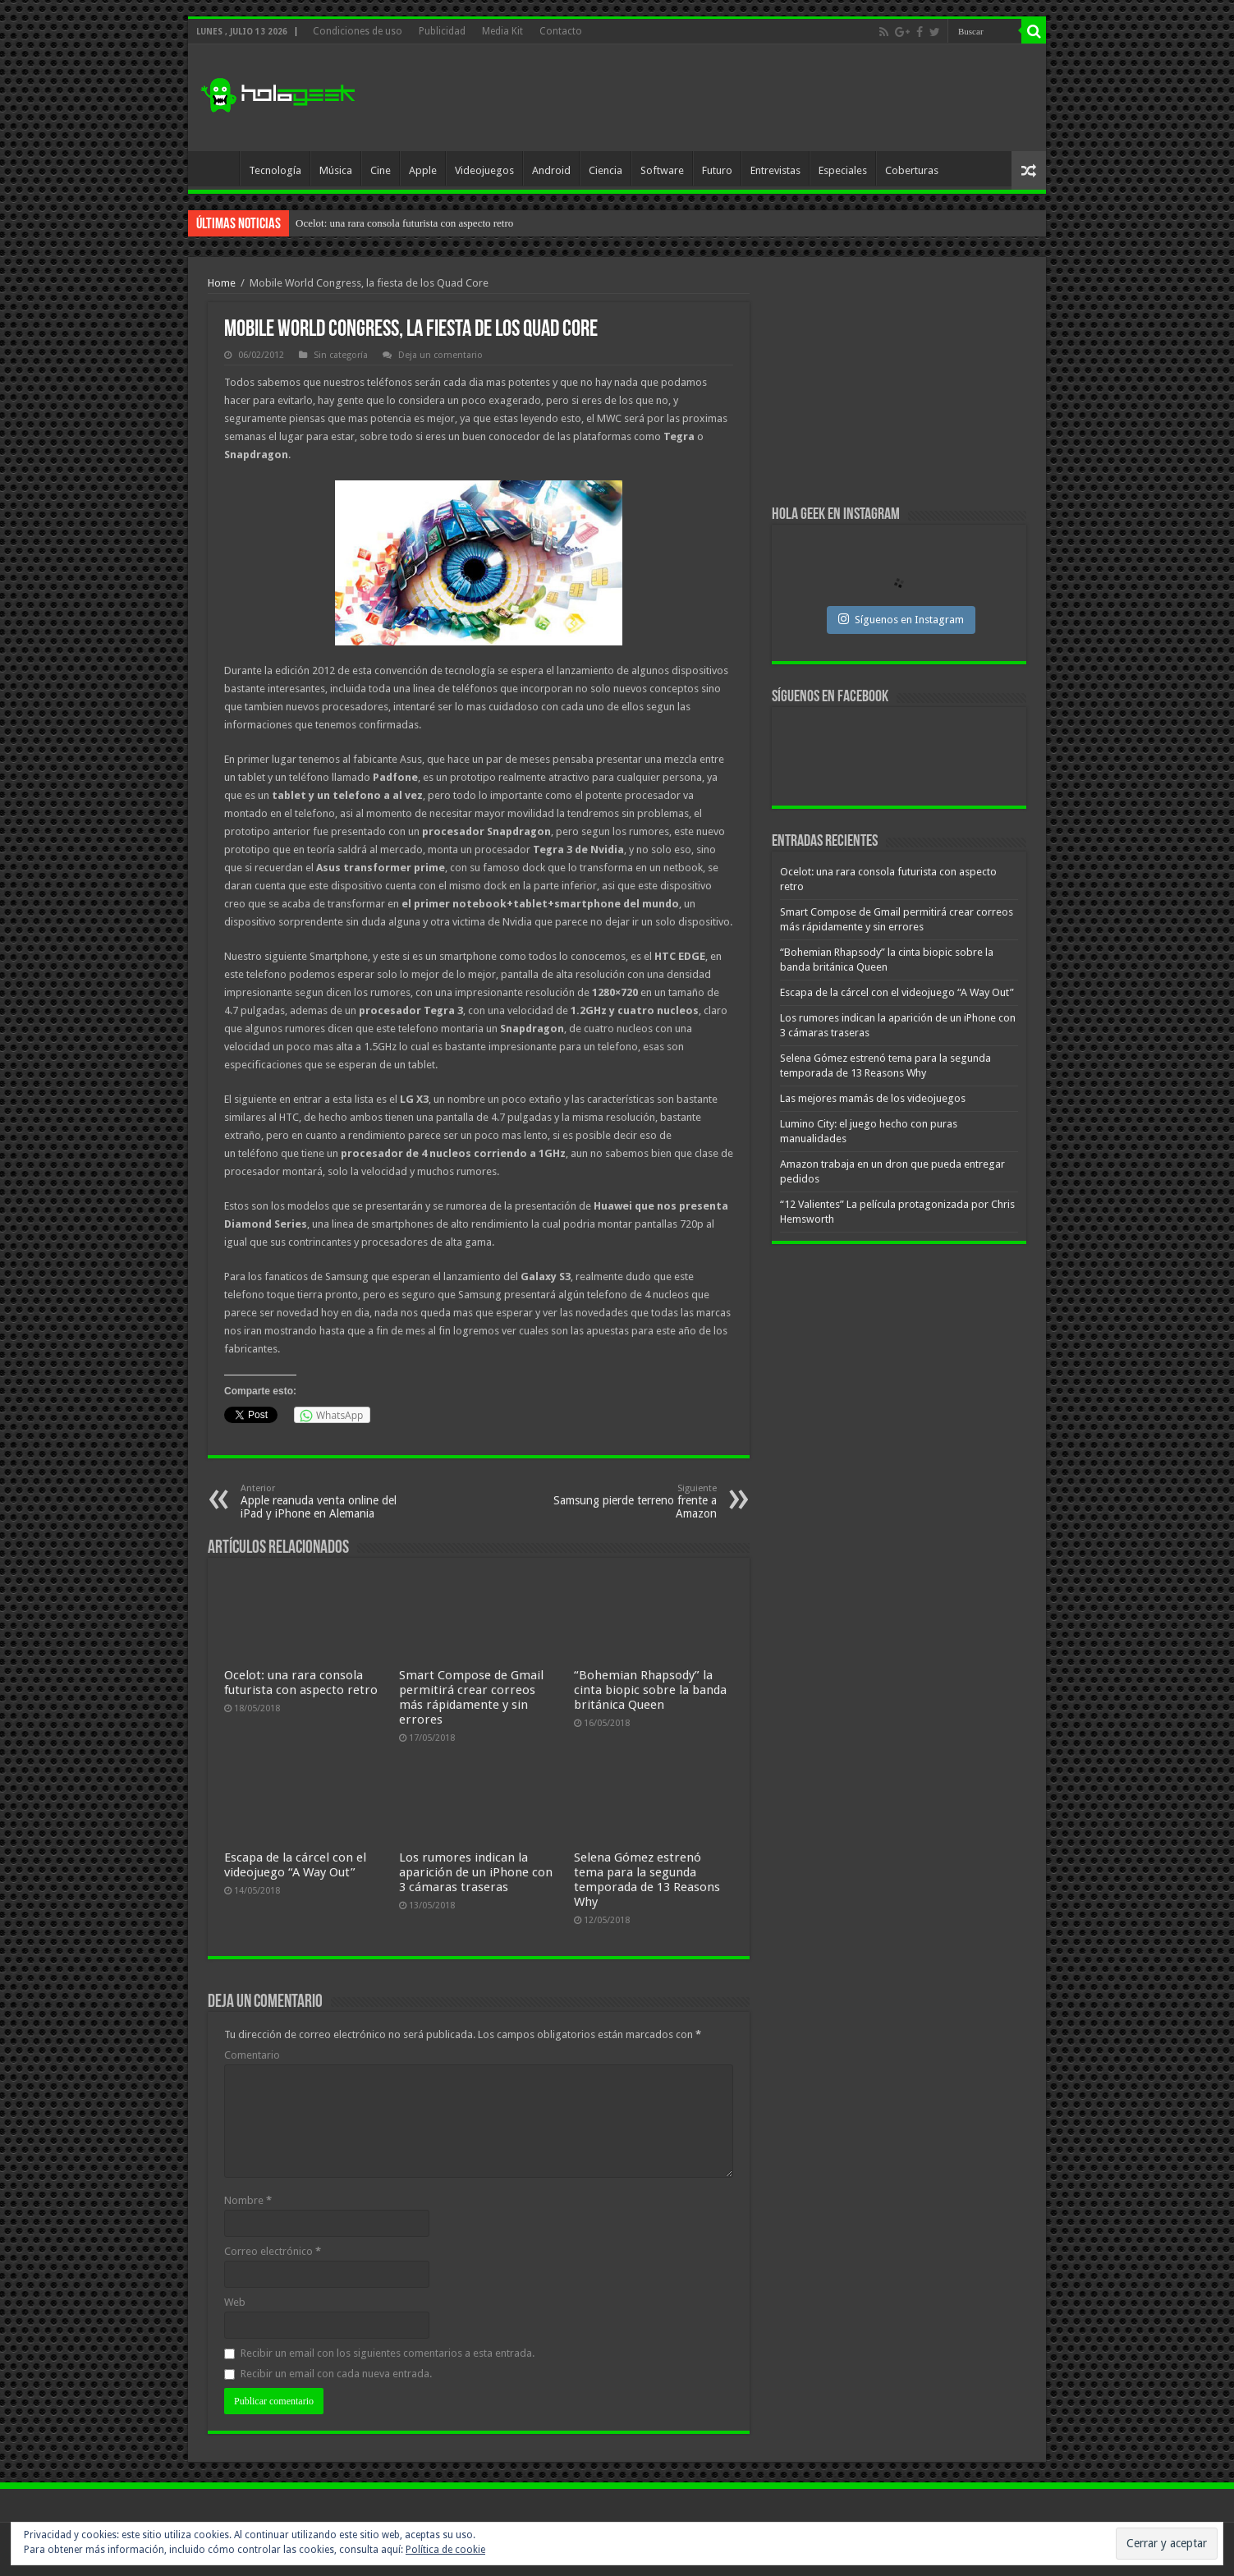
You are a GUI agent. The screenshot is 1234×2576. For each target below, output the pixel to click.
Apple (423, 170)
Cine (380, 170)
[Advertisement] (735, 98)
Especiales (843, 170)
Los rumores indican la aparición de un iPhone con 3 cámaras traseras (476, 1872)
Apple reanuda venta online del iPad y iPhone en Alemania (325, 1501)
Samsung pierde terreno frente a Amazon (632, 1501)
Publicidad (442, 31)
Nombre (248, 2200)
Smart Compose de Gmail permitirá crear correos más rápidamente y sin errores (471, 1697)
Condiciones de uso (357, 31)
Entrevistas (775, 170)
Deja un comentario (440, 355)
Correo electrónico (272, 2251)
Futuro (717, 170)
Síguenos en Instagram (901, 619)
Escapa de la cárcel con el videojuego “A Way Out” (295, 1865)
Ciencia (605, 170)
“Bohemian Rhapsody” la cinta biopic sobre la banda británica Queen (650, 1690)
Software (662, 170)
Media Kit (502, 31)
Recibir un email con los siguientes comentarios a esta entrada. (387, 2353)
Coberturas (911, 170)
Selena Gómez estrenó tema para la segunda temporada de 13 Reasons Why (647, 1879)
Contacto (560, 31)
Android (551, 170)
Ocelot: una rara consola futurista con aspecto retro (404, 223)
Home (222, 283)
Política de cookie (445, 2549)
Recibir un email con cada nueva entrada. (336, 2373)
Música (335, 170)
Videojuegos (484, 170)
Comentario (252, 2055)
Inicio (217, 168)
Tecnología (275, 170)
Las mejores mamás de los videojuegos (873, 1098)
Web (234, 2302)
